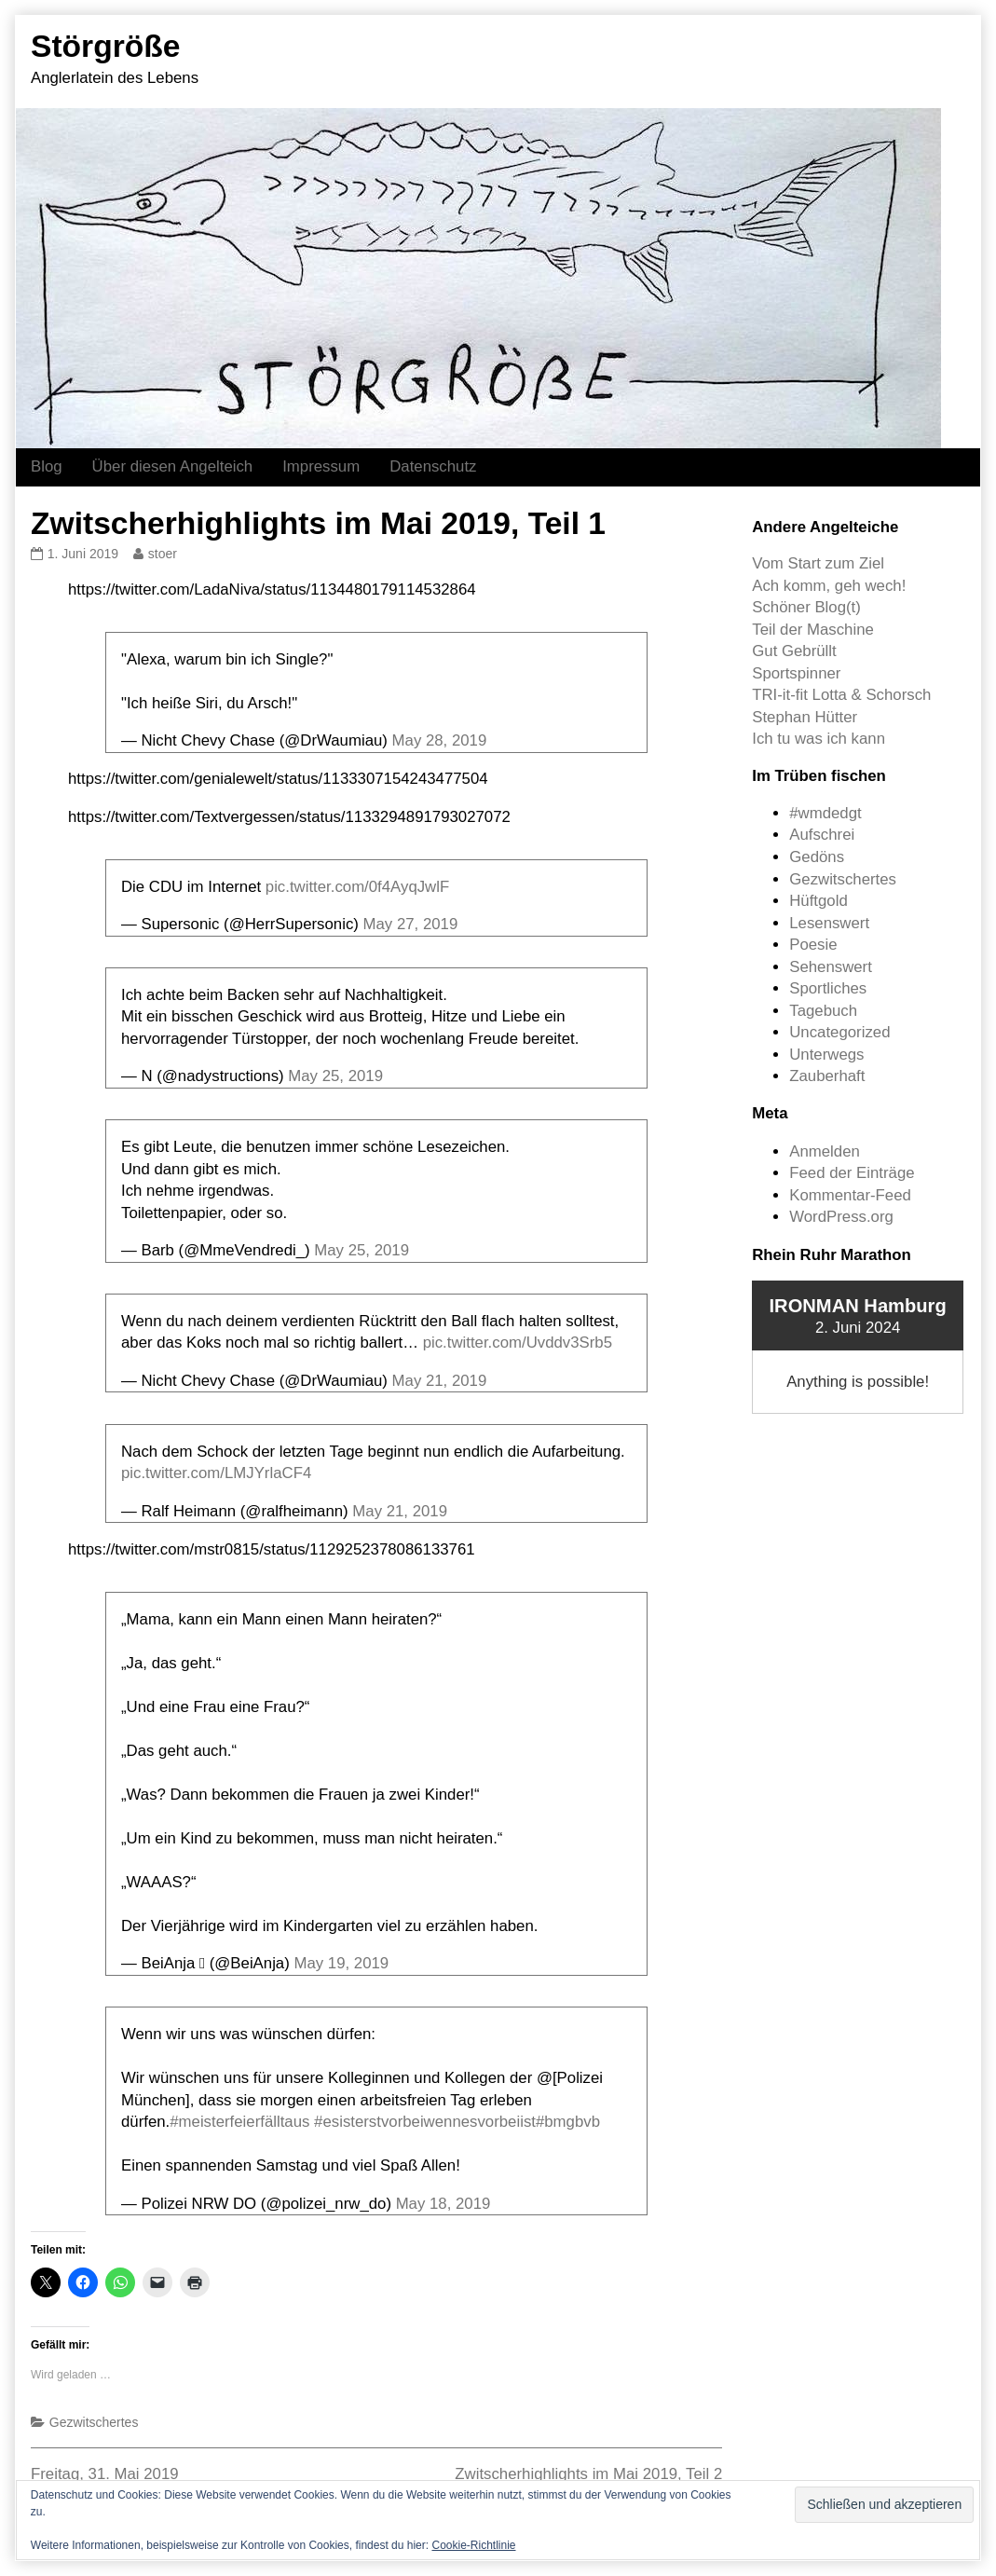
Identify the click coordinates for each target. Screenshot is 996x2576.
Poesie (813, 944)
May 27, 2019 (410, 924)
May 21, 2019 (439, 1381)
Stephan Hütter (804, 717)
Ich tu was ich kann (818, 738)
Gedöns (816, 857)
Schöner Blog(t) (806, 607)
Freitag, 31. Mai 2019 (105, 2474)
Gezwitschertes (94, 2422)
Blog (46, 466)
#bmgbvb (568, 2122)
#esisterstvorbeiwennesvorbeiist (425, 2122)
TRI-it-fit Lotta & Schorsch (841, 695)
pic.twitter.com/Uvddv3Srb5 (517, 1342)
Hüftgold (818, 901)
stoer (162, 553)
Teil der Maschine (813, 629)
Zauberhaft (827, 1076)
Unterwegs (826, 1054)
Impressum (321, 466)
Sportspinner (796, 673)
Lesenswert (829, 923)
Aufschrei (821, 834)
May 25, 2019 (335, 1076)
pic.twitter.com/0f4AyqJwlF (357, 887)
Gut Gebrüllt (794, 651)
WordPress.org (841, 1217)
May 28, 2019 (439, 740)
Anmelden (824, 1151)
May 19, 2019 (341, 1963)
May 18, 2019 (443, 2204)
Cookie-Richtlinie (473, 2545)
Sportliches (827, 988)
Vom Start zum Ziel (818, 563)
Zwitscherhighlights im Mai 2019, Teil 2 (588, 2474)
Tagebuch (823, 1011)
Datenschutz (432, 466)
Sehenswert (830, 967)
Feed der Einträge (851, 1173)
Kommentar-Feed (850, 1195)
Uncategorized (839, 1032)
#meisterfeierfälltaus (239, 2122)
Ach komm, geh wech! (829, 586)
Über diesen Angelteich (172, 466)
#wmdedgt (825, 813)
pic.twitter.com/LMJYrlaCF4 (216, 1473)
